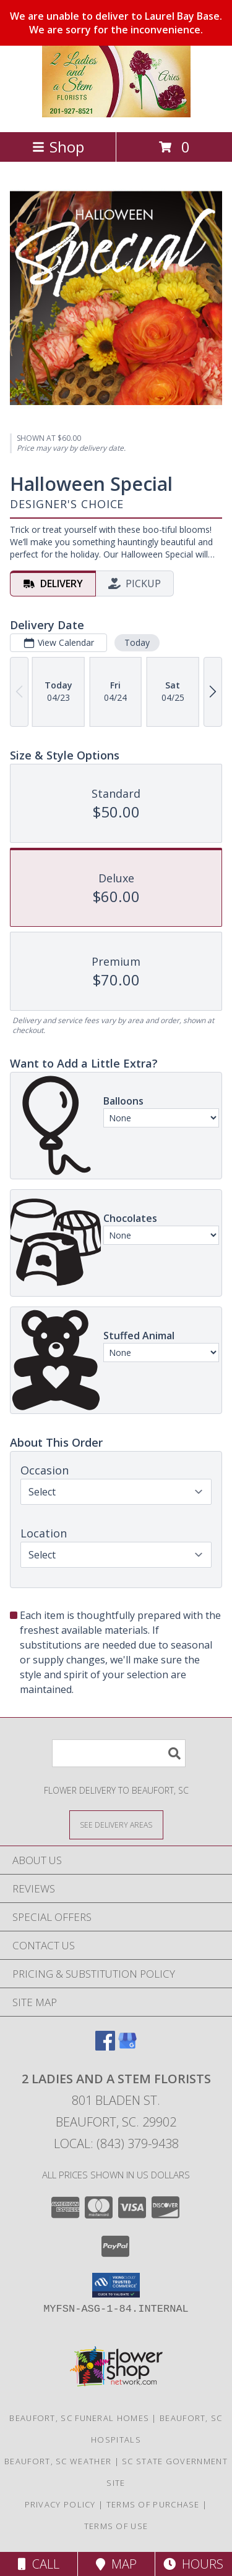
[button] (116, 2285)
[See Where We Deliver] (116, 1824)
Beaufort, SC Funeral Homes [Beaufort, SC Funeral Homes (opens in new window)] (79, 2417)
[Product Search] (119, 1753)
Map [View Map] (116, 2564)
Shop (58, 146)
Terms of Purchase (153, 2504)
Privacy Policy (60, 2504)
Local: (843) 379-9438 (116, 2143)
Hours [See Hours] (193, 2564)
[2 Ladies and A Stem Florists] (116, 114)
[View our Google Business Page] (127, 2046)
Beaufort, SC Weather (57, 2461)
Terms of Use (116, 2526)
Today (137, 642)
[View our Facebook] (105, 2046)
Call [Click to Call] (38, 2564)
